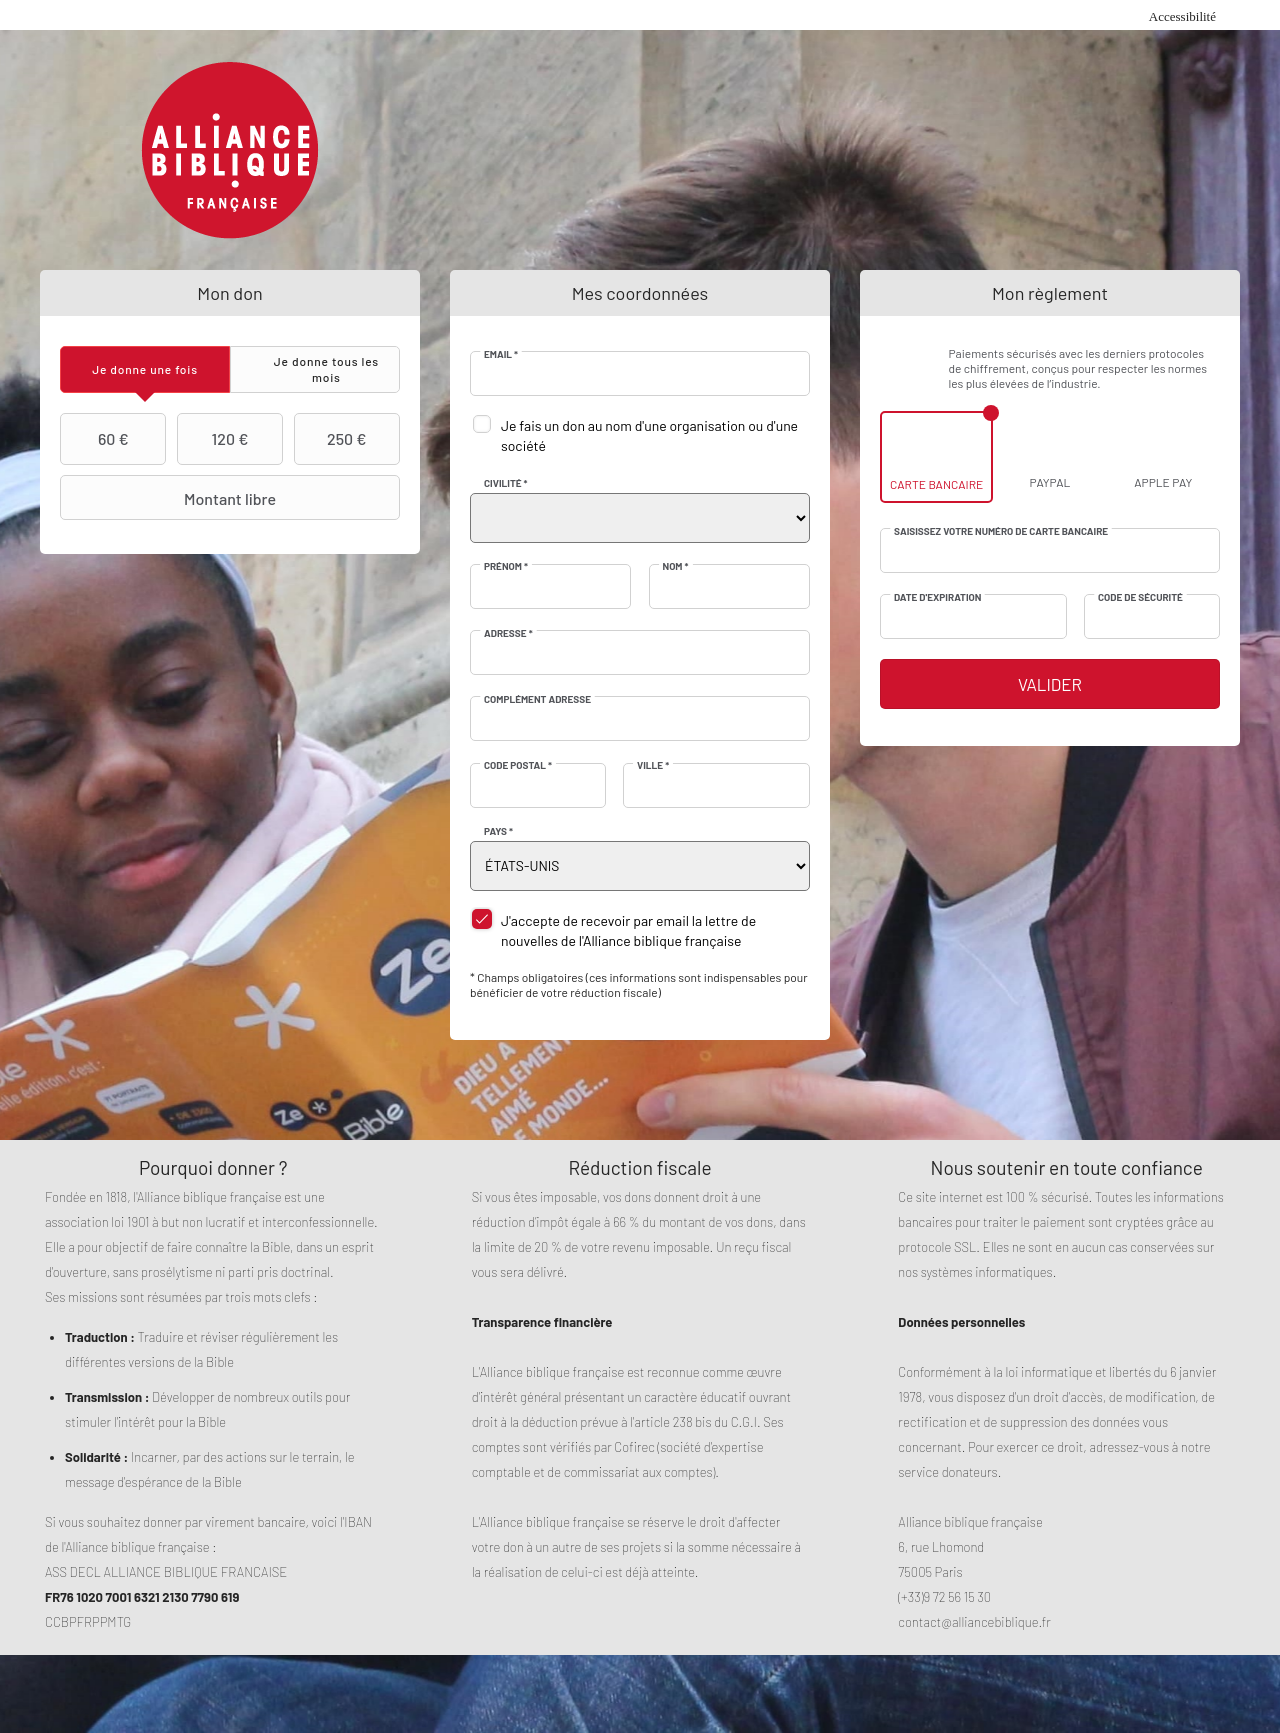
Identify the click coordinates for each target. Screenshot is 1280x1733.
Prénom (506, 566)
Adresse (508, 633)
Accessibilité (1182, 16)
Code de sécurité (1140, 597)
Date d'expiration (937, 597)
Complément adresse (537, 699)
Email (501, 354)
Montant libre (170, 498)
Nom (676, 566)
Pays (498, 831)
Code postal (518, 765)
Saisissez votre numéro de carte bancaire (1001, 531)
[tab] (145, 369)
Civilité (506, 483)
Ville (653, 765)
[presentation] (145, 369)
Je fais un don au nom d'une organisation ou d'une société (649, 435)
